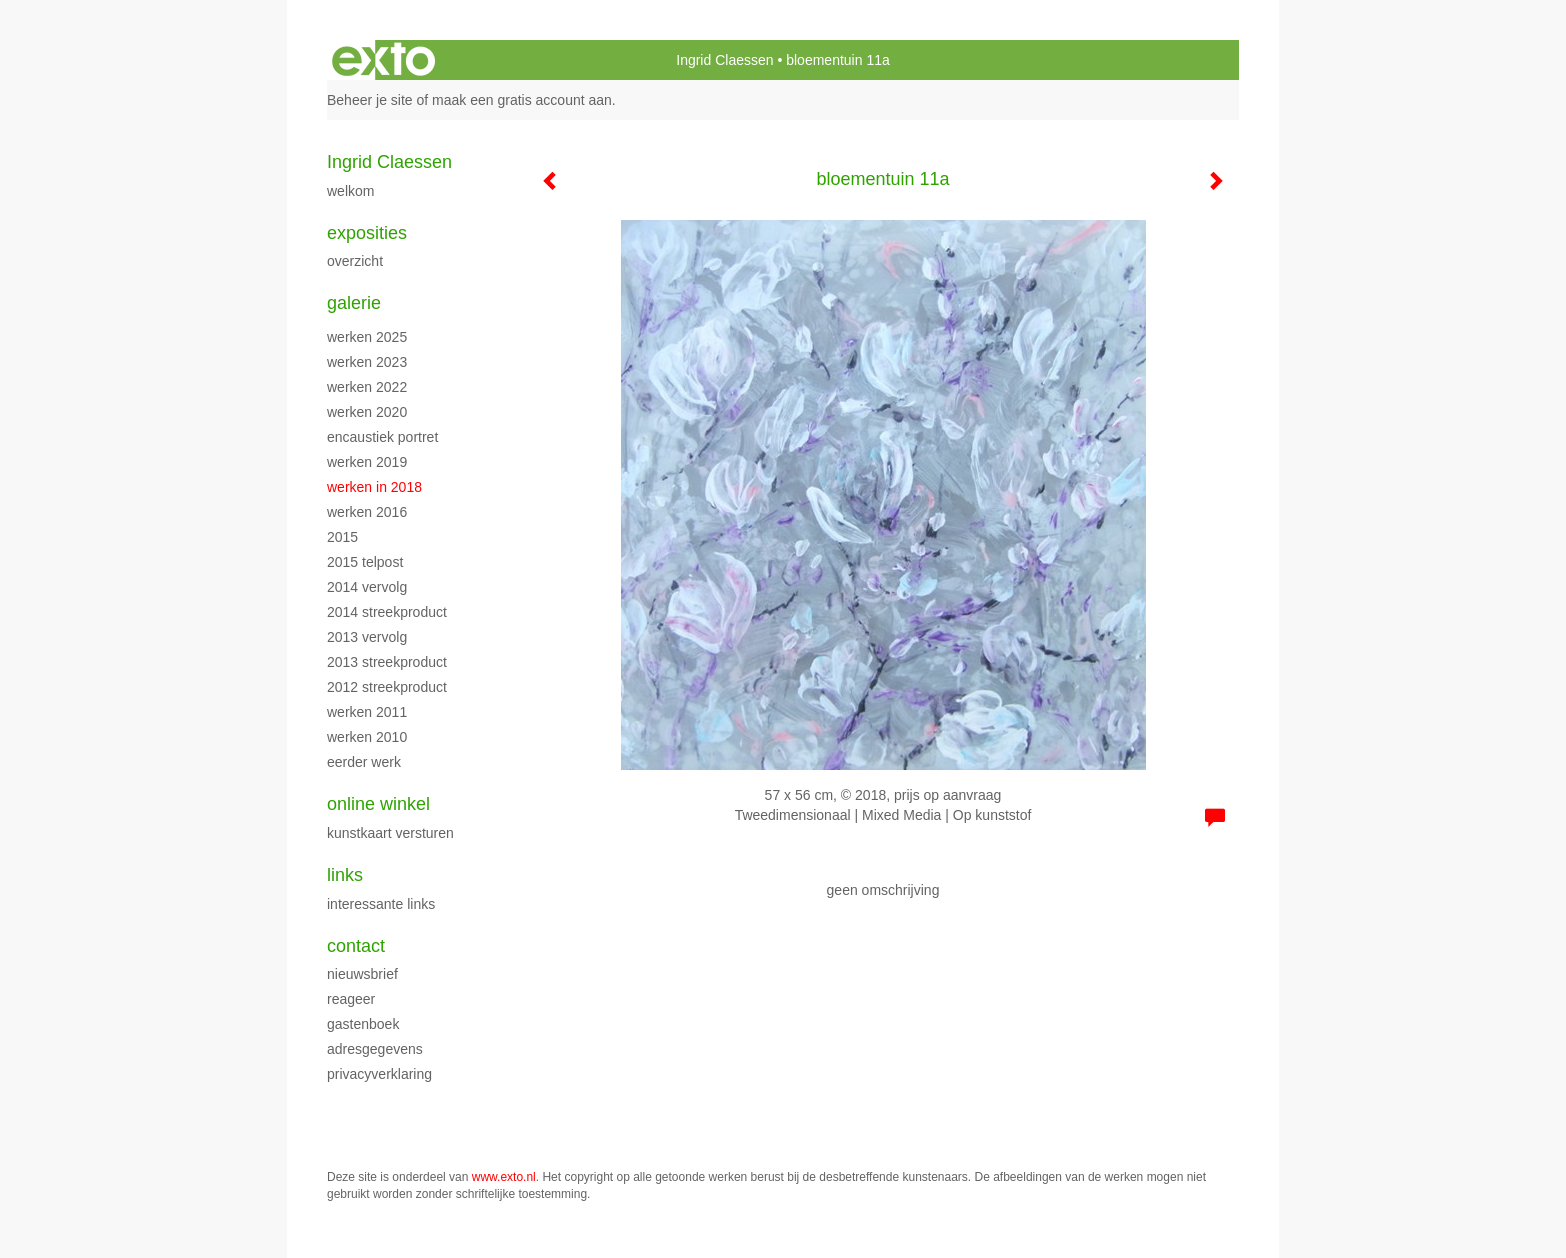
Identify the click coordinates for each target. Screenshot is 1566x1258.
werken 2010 (367, 737)
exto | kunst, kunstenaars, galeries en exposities (383, 60)
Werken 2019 (367, 462)
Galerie (354, 303)
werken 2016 (367, 512)
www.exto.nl (504, 1177)
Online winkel (378, 804)
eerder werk (364, 762)
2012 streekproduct (387, 687)
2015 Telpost (365, 562)
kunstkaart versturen (390, 833)
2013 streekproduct (387, 662)
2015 (342, 537)
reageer (351, 999)
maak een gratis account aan (522, 100)
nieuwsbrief (362, 974)
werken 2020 (367, 412)
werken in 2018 (374, 487)
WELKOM (350, 191)
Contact (356, 946)
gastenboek (363, 1024)
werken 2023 (367, 362)
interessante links (381, 904)
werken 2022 (367, 387)
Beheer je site (370, 100)
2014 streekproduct (387, 612)
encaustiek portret (382, 437)
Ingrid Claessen (724, 60)
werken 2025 (367, 337)
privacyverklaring (379, 1074)
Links (345, 875)
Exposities (367, 233)
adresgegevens (375, 1049)
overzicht (355, 261)
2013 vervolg (367, 637)
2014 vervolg (367, 587)
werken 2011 (367, 712)
